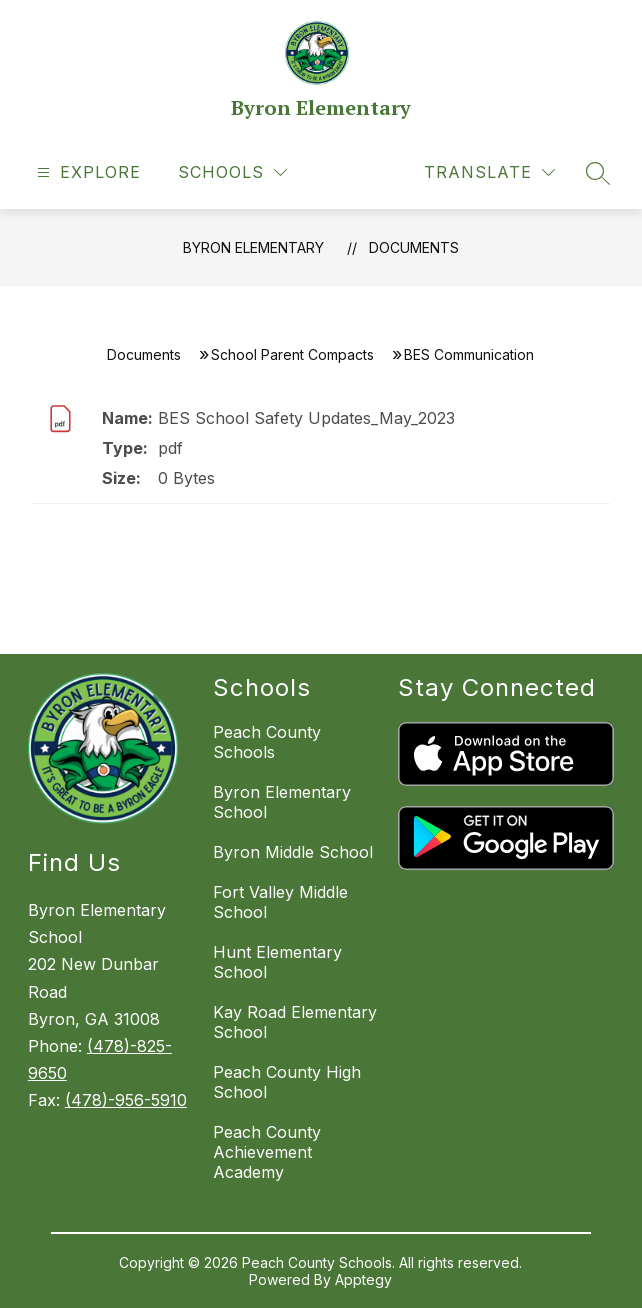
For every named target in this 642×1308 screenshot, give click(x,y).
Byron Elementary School (282, 802)
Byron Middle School (293, 852)
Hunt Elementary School (277, 962)
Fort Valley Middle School (280, 902)
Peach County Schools (267, 742)
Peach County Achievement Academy (267, 1152)
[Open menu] (86, 172)
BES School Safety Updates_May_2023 (306, 418)
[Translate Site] (489, 172)
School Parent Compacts (292, 354)
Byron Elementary (253, 247)
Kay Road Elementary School (295, 1022)
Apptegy (363, 1279)
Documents (414, 247)
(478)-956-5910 (126, 1100)
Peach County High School (287, 1082)
